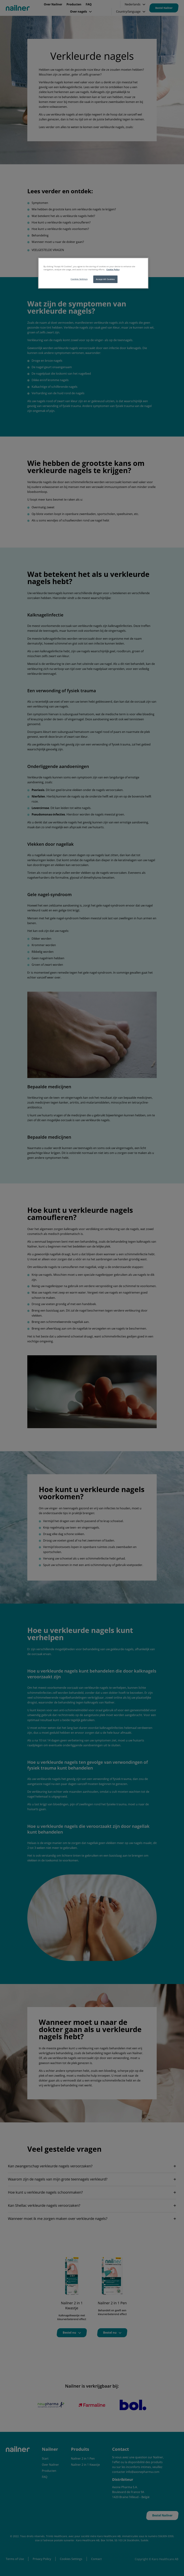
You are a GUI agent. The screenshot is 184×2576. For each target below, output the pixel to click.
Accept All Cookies (105, 279)
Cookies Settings (79, 279)
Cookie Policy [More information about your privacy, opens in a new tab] (112, 269)
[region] (93, 273)
